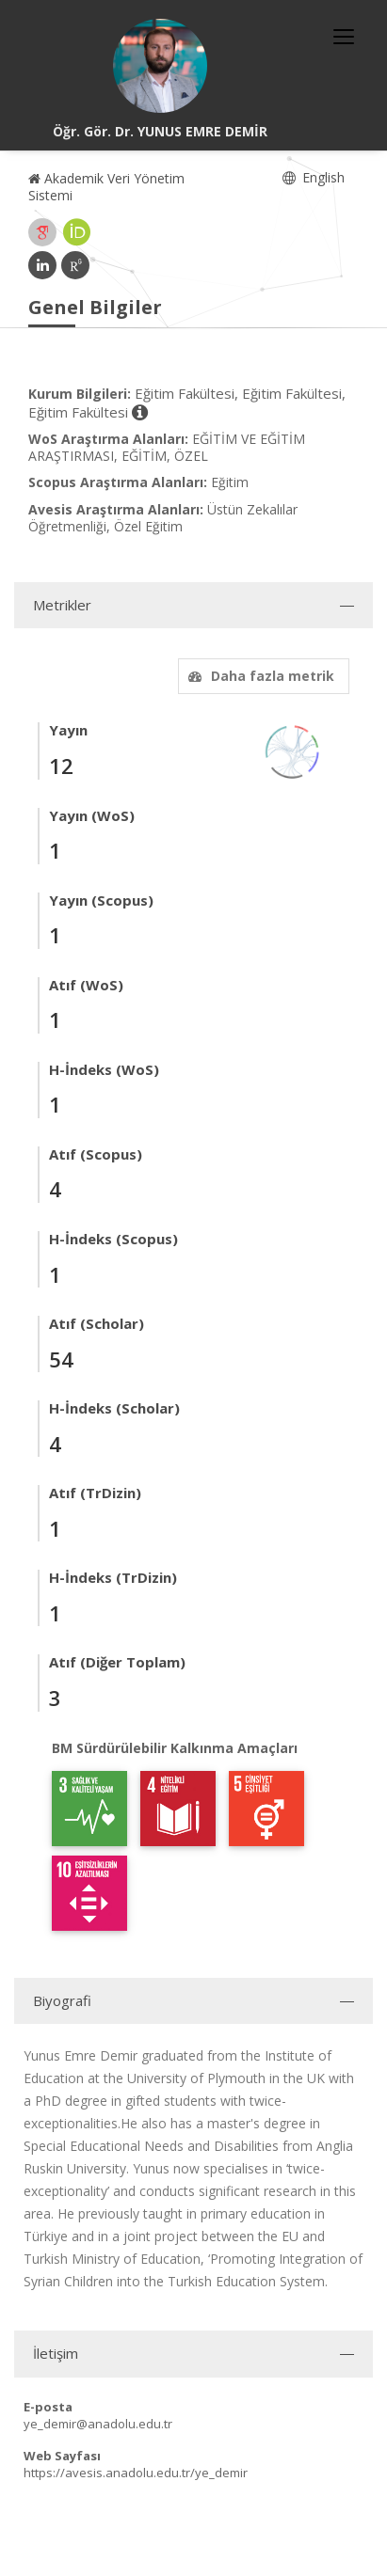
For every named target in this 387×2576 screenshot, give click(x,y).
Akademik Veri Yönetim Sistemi (106, 186)
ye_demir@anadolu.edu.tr (98, 2423)
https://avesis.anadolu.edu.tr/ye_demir (136, 2472)
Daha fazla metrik (259, 676)
